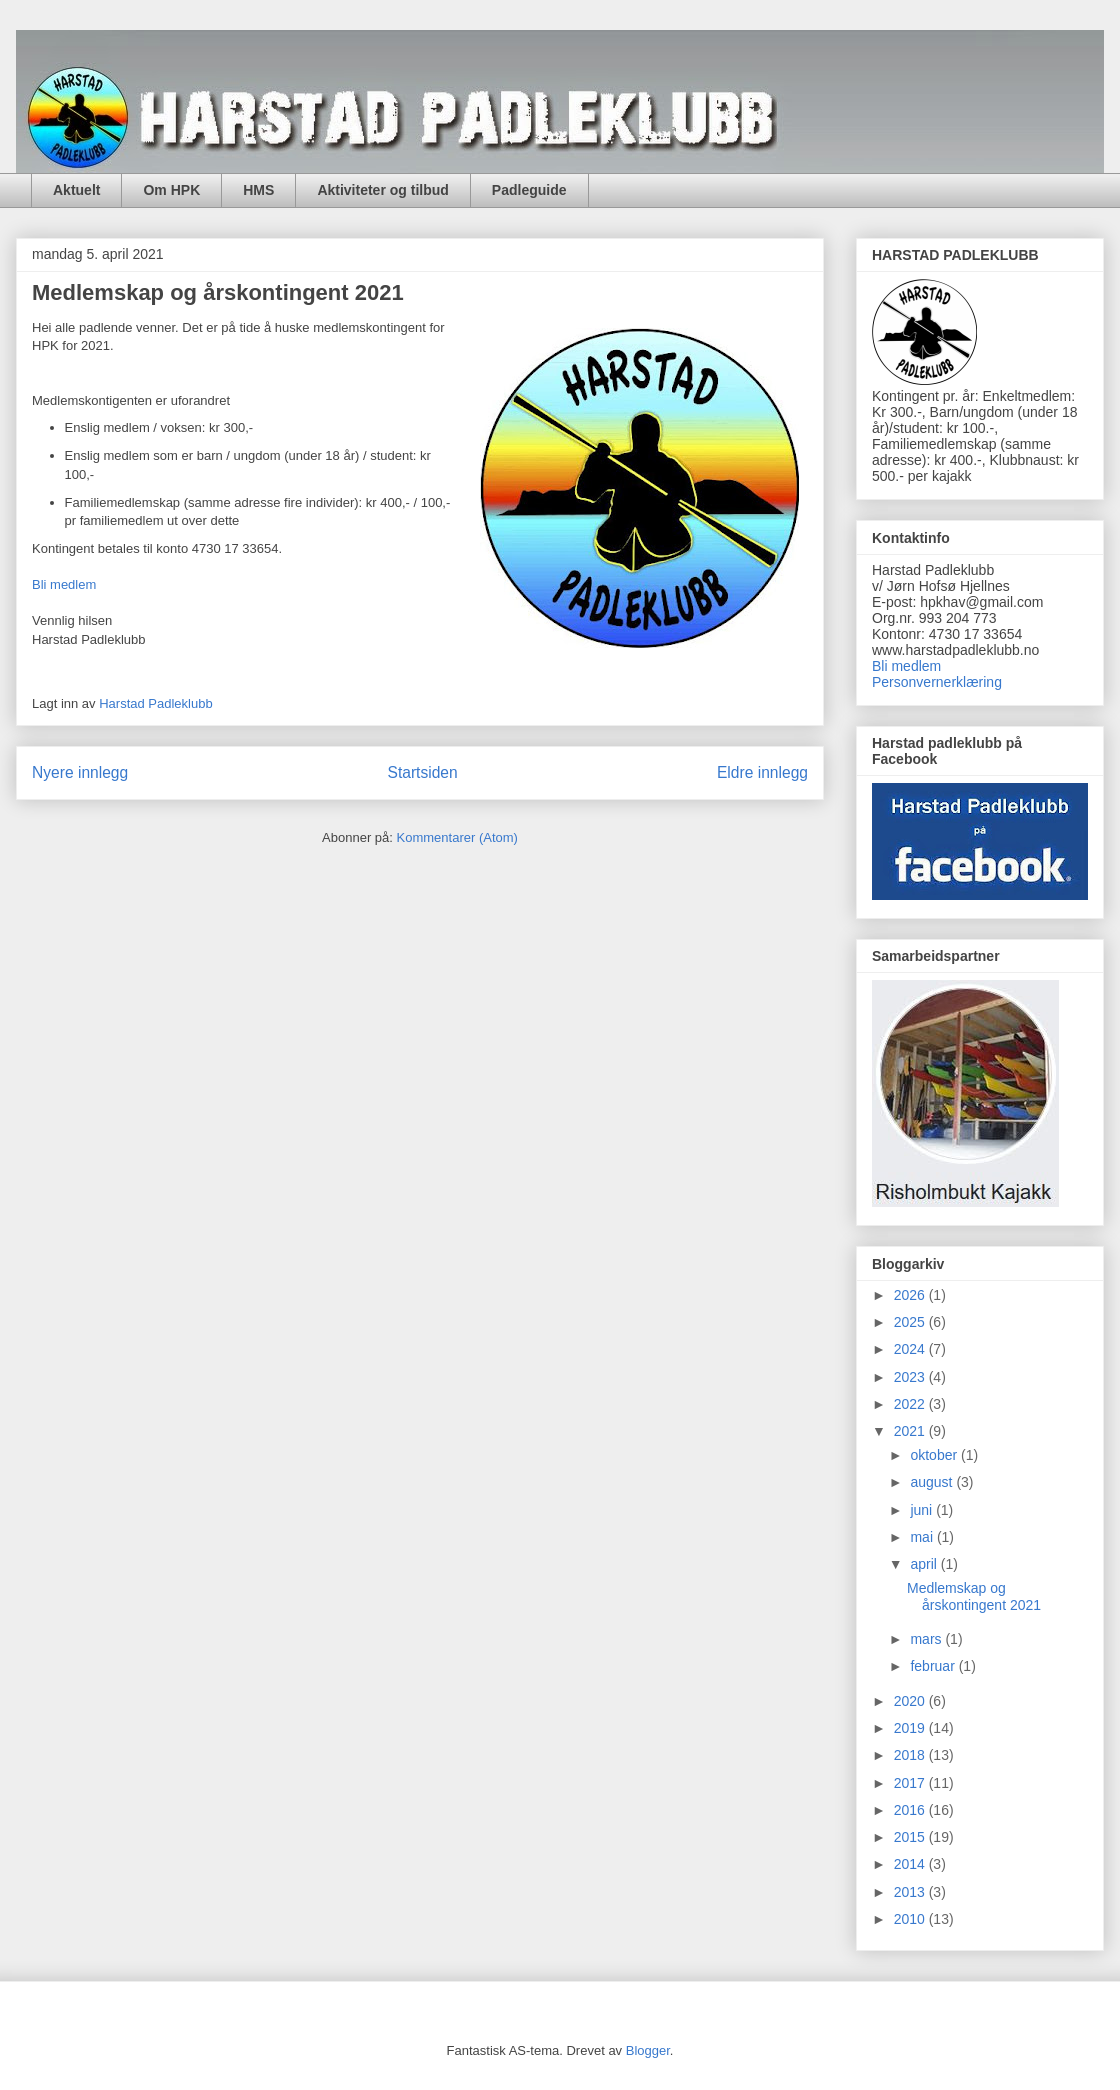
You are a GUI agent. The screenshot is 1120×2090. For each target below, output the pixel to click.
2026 (911, 1295)
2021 (911, 1431)
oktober (935, 1455)
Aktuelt (76, 190)
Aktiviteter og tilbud (382, 190)
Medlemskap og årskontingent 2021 (218, 292)
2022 (911, 1404)
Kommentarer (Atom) (457, 837)
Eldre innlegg (762, 772)
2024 (911, 1349)
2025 (911, 1322)
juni (923, 1510)
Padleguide (529, 190)
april (925, 1564)
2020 (911, 1701)
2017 (911, 1783)
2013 (911, 1892)
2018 (911, 1755)
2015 (911, 1837)
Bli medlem (64, 584)
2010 (911, 1919)
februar (934, 1666)
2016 (911, 1810)
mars (927, 1639)
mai (923, 1537)
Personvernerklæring (937, 682)
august (933, 1482)
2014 (911, 1864)
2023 (911, 1377)
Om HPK (171, 190)
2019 (911, 1728)
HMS (258, 190)
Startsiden (422, 772)
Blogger (648, 2050)
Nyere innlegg (80, 772)
